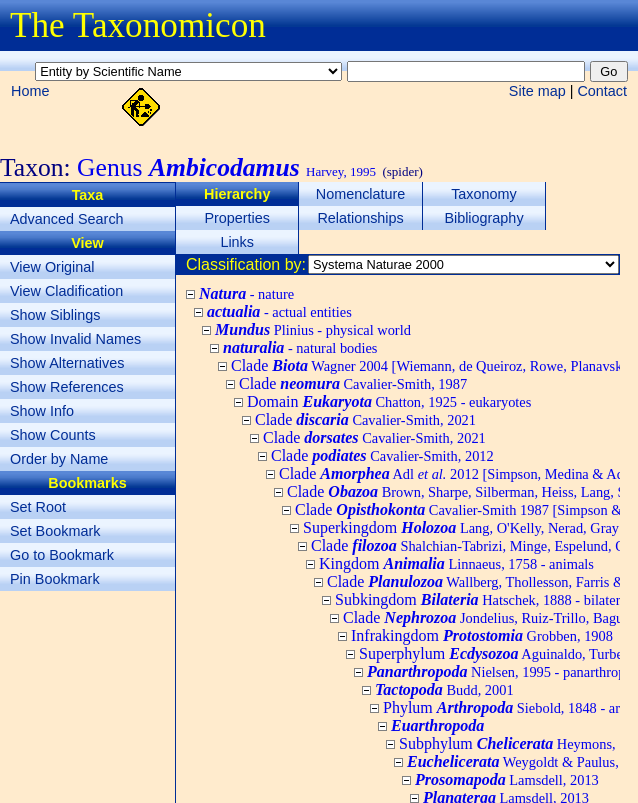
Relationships (360, 218)
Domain (389, 401)
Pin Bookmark (55, 579)
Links (237, 242)
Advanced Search (67, 219)
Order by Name (59, 459)
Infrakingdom (482, 635)
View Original (52, 267)
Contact (602, 91)
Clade (353, 383)
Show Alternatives (67, 363)
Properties (237, 218)
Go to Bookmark (62, 555)
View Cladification (66, 291)
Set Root (38, 507)
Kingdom (456, 563)
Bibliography (483, 218)
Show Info (42, 411)
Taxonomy (484, 194)
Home (30, 91)
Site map (537, 91)
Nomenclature (361, 194)
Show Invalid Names (75, 339)
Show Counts (53, 435)
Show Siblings (55, 315)
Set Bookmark (55, 531)
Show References (67, 387)
